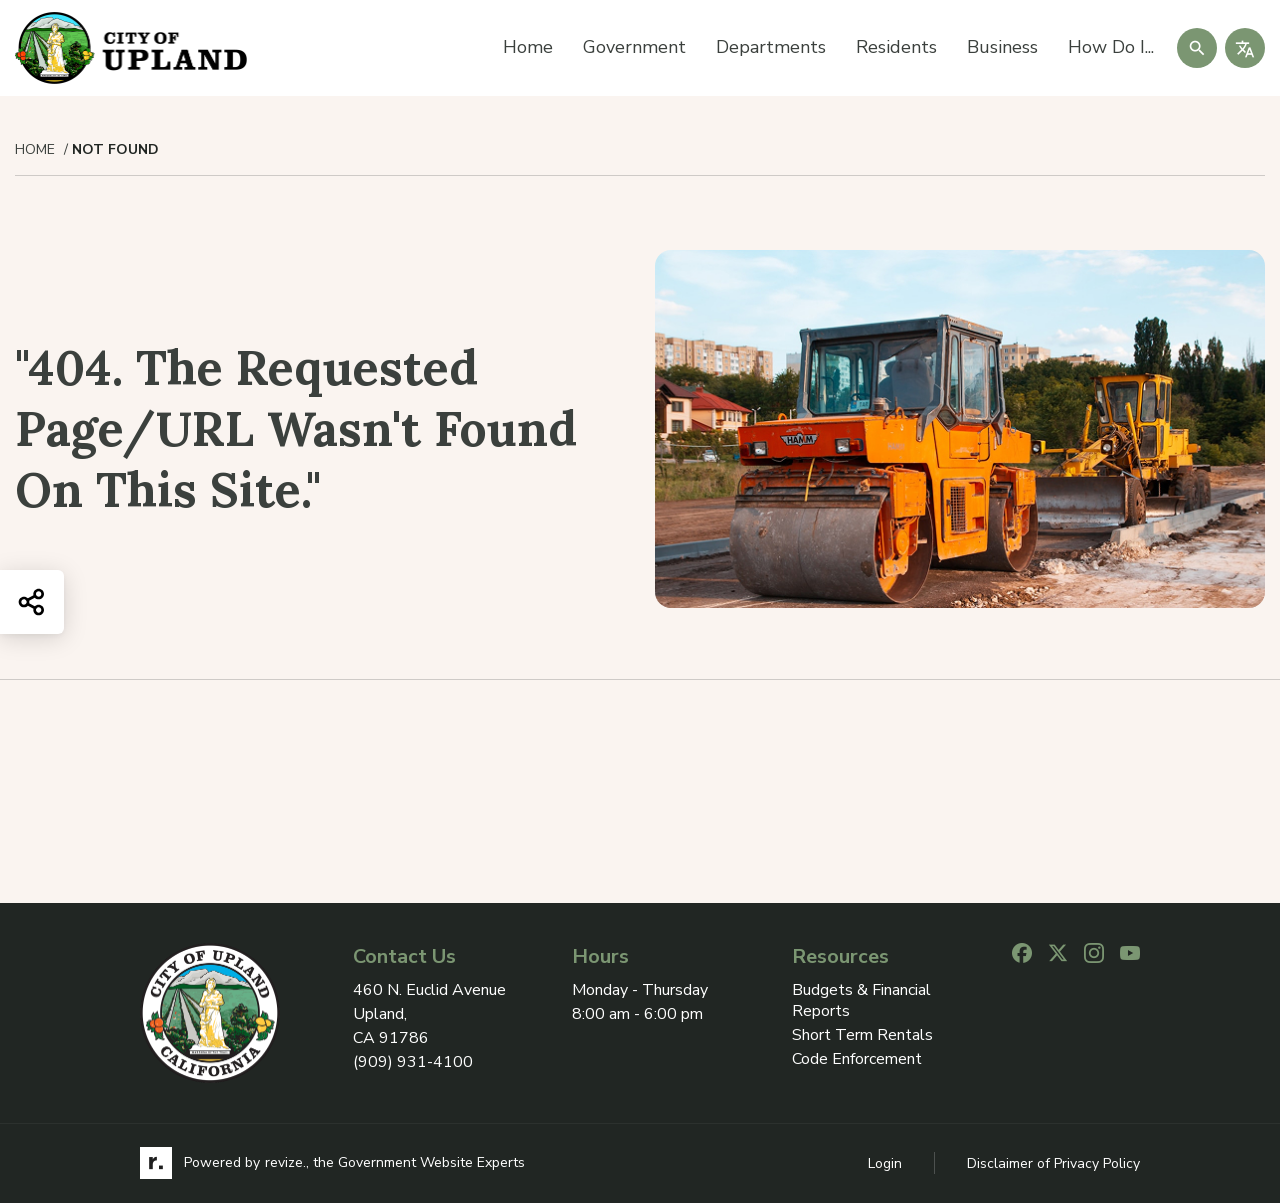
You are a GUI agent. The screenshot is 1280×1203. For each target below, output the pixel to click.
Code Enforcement (857, 1059)
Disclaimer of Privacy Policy (1053, 1163)
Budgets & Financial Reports (861, 1001)
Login (885, 1163)
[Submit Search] (1197, 48)
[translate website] (1245, 48)
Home (528, 47)
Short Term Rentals (862, 1035)
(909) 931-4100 (413, 1062)
